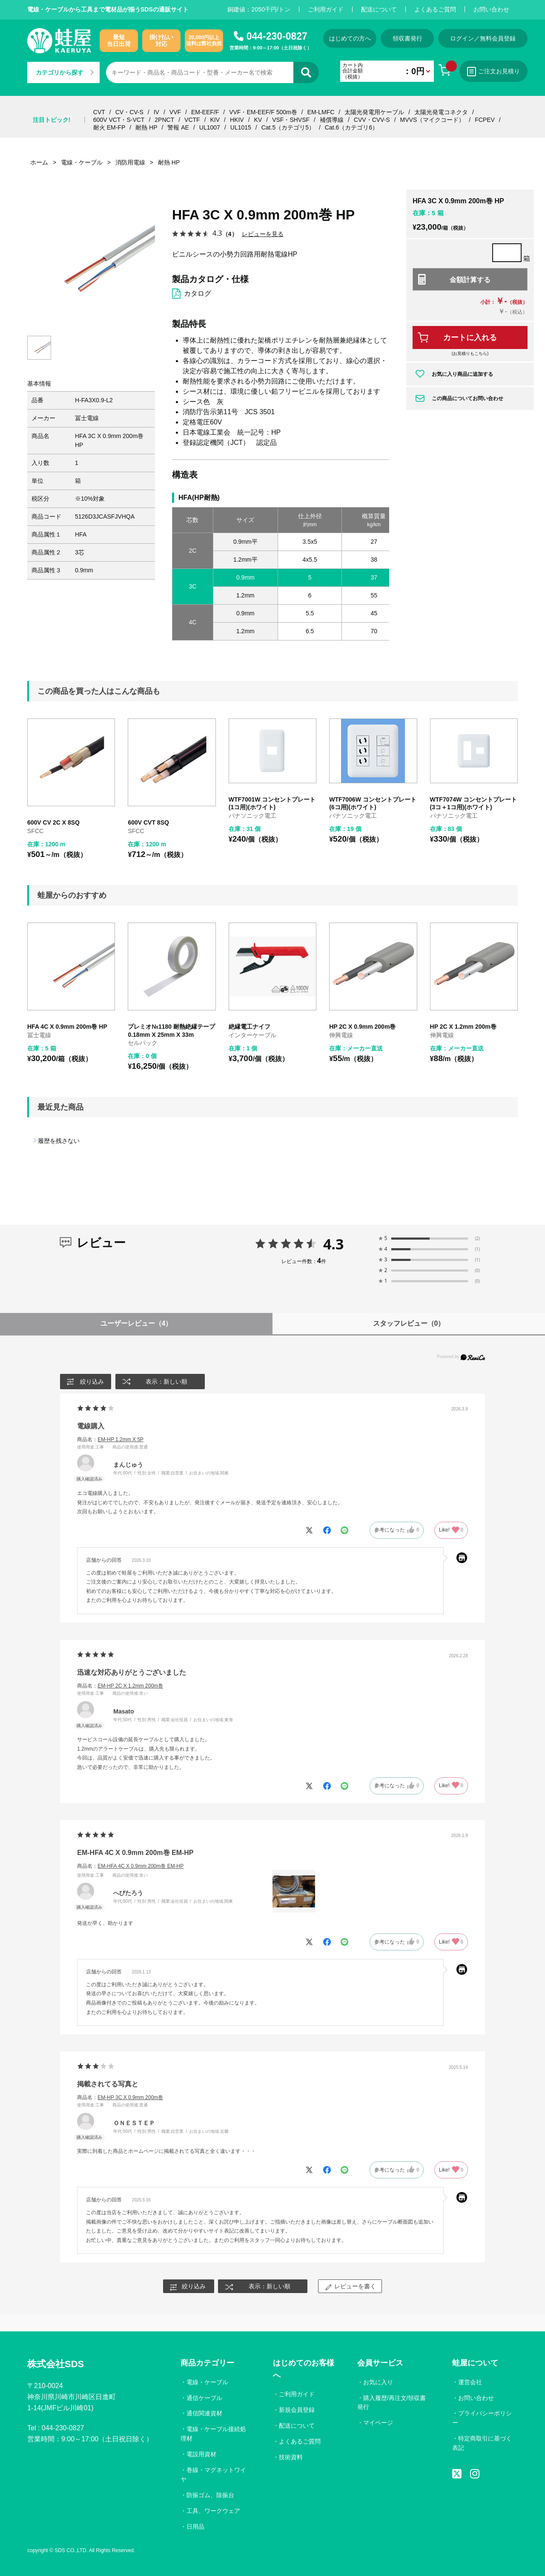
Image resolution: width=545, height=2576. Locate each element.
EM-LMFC (321, 112)
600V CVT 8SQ (148, 822)
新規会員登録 (297, 2409)
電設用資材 (201, 2454)
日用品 (195, 2526)
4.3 (333, 1244)
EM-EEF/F (205, 112)
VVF (175, 112)
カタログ (197, 293)
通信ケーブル (204, 2397)
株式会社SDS (55, 2364)
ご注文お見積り (493, 71)
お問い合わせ (491, 9)
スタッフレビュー (409, 1323)
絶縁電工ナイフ (249, 1026)
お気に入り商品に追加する (462, 374)
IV (156, 112)
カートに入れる (470, 337)
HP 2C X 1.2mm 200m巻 (463, 1026)
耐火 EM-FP (109, 127)
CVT (99, 112)
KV (258, 119)
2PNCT (164, 119)
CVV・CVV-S (372, 119)
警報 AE (178, 127)
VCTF (192, 119)
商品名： (110, 1439)
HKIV (237, 119)
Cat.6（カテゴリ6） (351, 127)
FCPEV (485, 119)
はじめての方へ (350, 38)
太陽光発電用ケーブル (374, 112)
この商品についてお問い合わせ (467, 398)
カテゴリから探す (65, 72)
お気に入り (378, 2382)
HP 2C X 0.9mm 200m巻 (362, 1026)
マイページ (378, 2422)
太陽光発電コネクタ (441, 112)
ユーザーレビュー (136, 1323)
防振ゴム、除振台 (210, 2495)
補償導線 (332, 119)
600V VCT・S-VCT (119, 119)
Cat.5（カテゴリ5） (288, 127)
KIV (215, 119)
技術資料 (291, 2457)
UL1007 (209, 127)
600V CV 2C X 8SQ (53, 822)
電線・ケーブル (207, 2382)
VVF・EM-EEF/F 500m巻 (263, 112)
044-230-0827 (277, 36)
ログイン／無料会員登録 (483, 38)
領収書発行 (407, 38)
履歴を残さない (59, 1140)
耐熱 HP (146, 127)
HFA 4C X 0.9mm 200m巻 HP (67, 1026)
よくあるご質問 (435, 9)
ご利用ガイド (326, 9)
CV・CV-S (129, 112)
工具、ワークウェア (213, 2510)
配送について (379, 9)
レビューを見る (263, 234)
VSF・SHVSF (291, 119)
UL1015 (240, 127)
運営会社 (470, 2382)
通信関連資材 (204, 2413)
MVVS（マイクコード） (432, 119)
